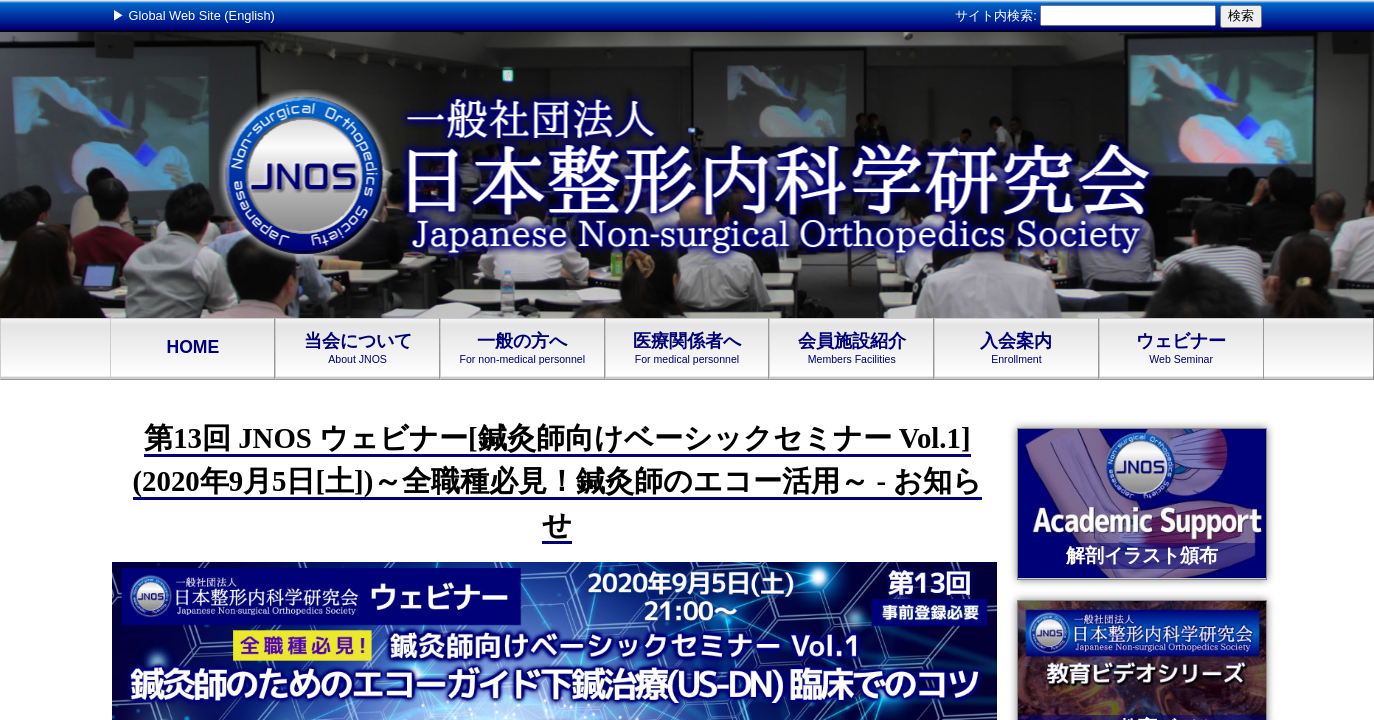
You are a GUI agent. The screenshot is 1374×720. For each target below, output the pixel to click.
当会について (357, 348)
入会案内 (1016, 348)
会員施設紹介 (851, 348)
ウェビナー (1181, 348)
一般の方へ (522, 348)
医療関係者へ (687, 348)
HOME (192, 348)
